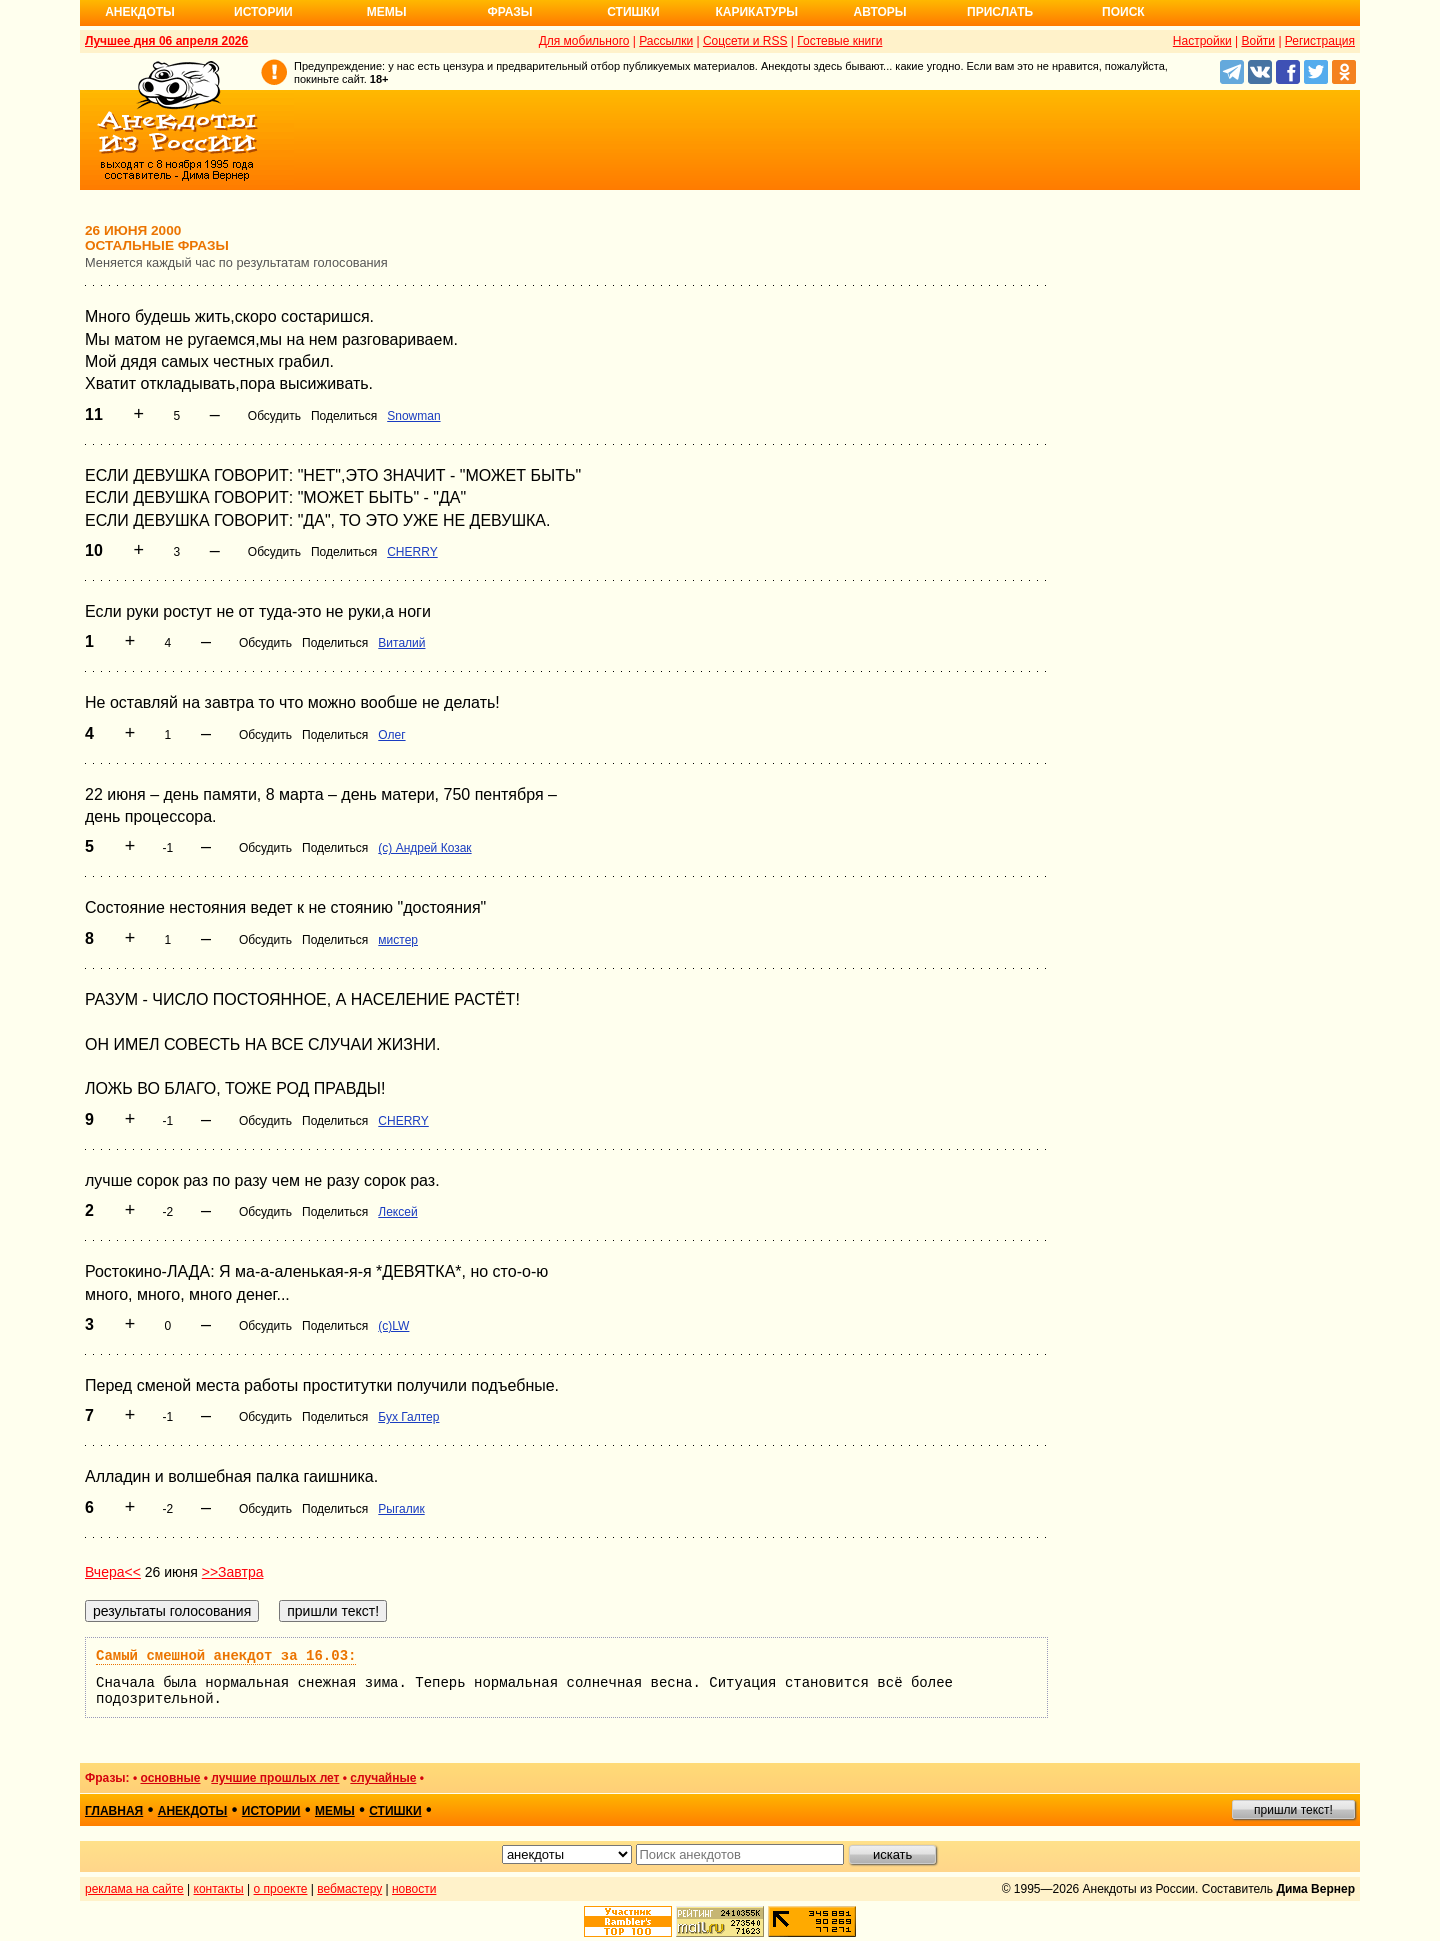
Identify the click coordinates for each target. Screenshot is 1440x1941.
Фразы (509, 12)
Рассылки (666, 41)
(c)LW (393, 1326)
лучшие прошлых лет (275, 1778)
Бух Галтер (408, 1417)
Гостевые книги (839, 41)
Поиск (1123, 12)
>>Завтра (233, 1572)
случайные (383, 1778)
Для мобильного (584, 41)
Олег (391, 735)
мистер (398, 940)
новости (414, 1889)
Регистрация (1320, 41)
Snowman (413, 416)
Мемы (387, 12)
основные (170, 1778)
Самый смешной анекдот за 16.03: (226, 1656)
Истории (263, 12)
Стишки (633, 12)
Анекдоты (140, 12)
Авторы (880, 12)
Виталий (401, 643)
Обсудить (274, 416)
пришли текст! (1293, 1810)
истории (271, 1811)
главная (114, 1811)
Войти (1258, 41)
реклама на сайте (134, 1889)
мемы (335, 1811)
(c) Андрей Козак (424, 848)
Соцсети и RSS (745, 41)
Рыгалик (401, 1509)
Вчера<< (113, 1572)
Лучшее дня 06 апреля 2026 (166, 41)
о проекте (281, 1889)
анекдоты (193, 1811)
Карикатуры (756, 12)
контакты (219, 1889)
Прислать (1000, 12)
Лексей (397, 1212)
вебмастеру (349, 1889)
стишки (395, 1811)
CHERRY (412, 552)
